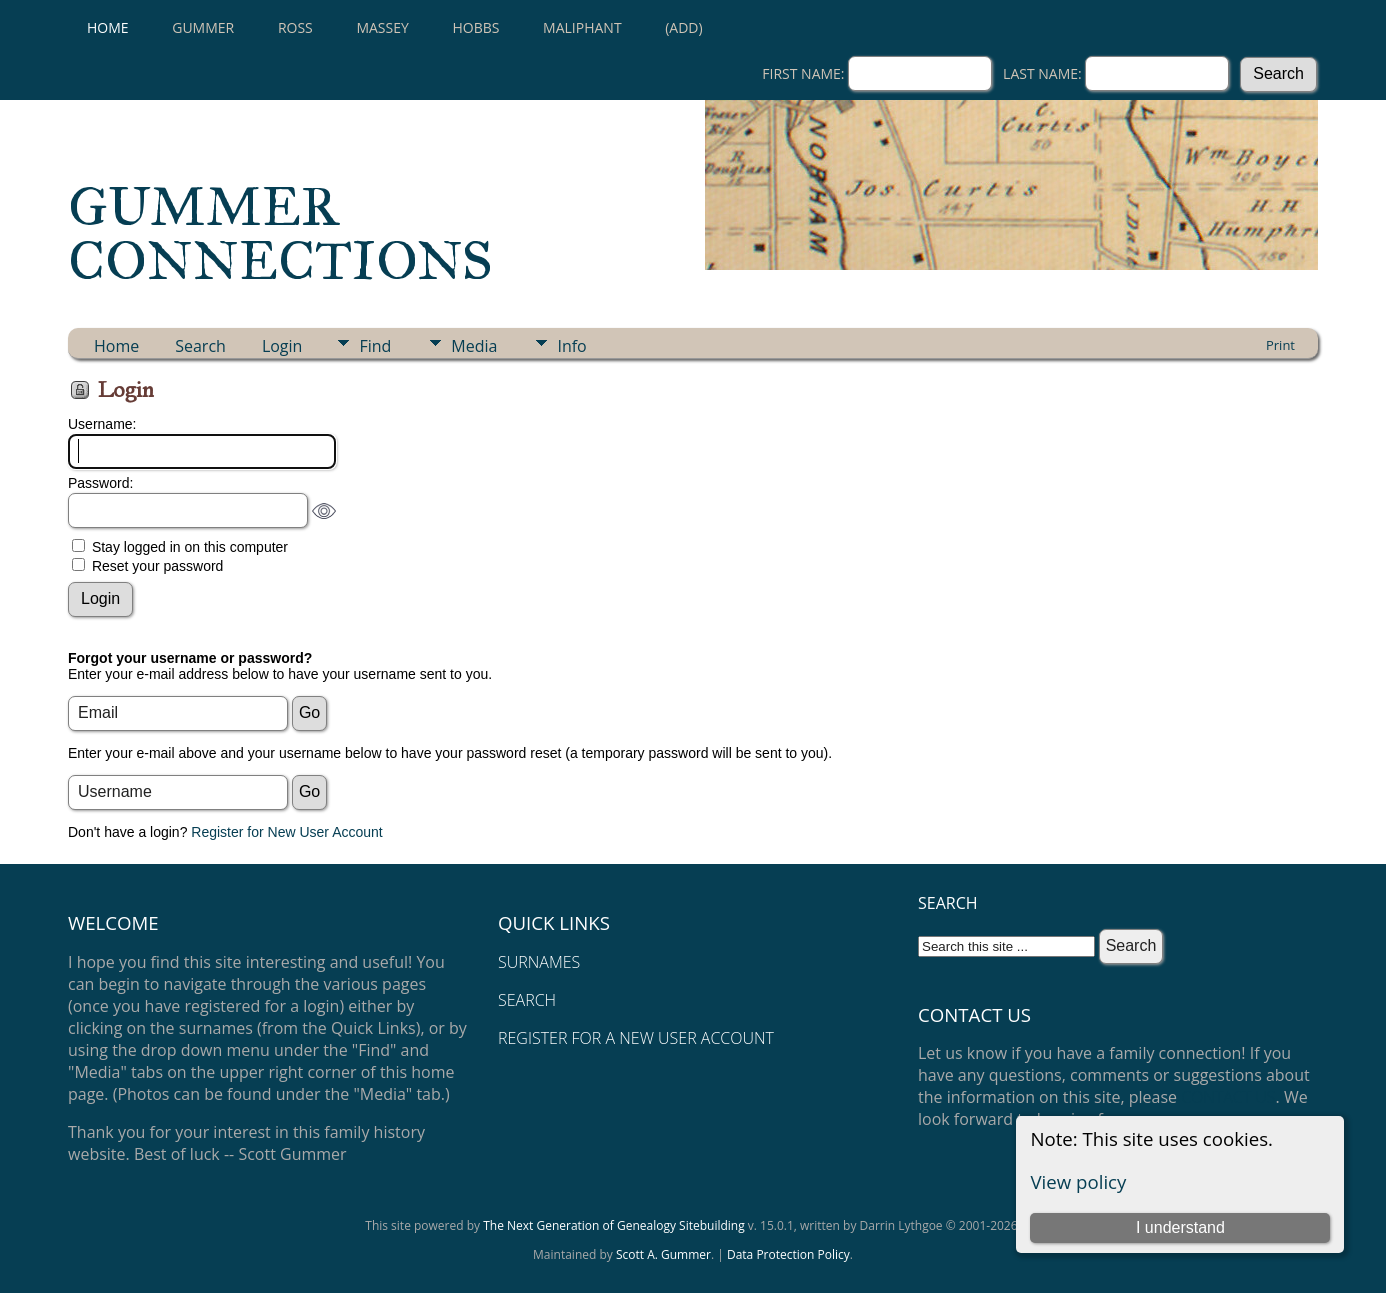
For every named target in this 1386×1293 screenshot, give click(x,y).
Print (1280, 345)
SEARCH (527, 1000)
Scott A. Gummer (663, 1254)
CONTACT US (1228, 1097)
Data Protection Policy (788, 1254)
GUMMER (203, 27)
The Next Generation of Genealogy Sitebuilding (614, 1225)
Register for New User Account (286, 832)
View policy (1078, 1181)
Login (282, 346)
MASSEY (382, 27)
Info (571, 346)
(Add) (683, 27)
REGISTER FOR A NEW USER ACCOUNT (636, 1038)
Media (474, 346)
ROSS (295, 27)
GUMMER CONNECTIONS (280, 234)
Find (375, 346)
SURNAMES (539, 962)
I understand (1180, 1227)
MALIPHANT (582, 27)
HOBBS (475, 27)
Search (200, 346)
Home (108, 27)
